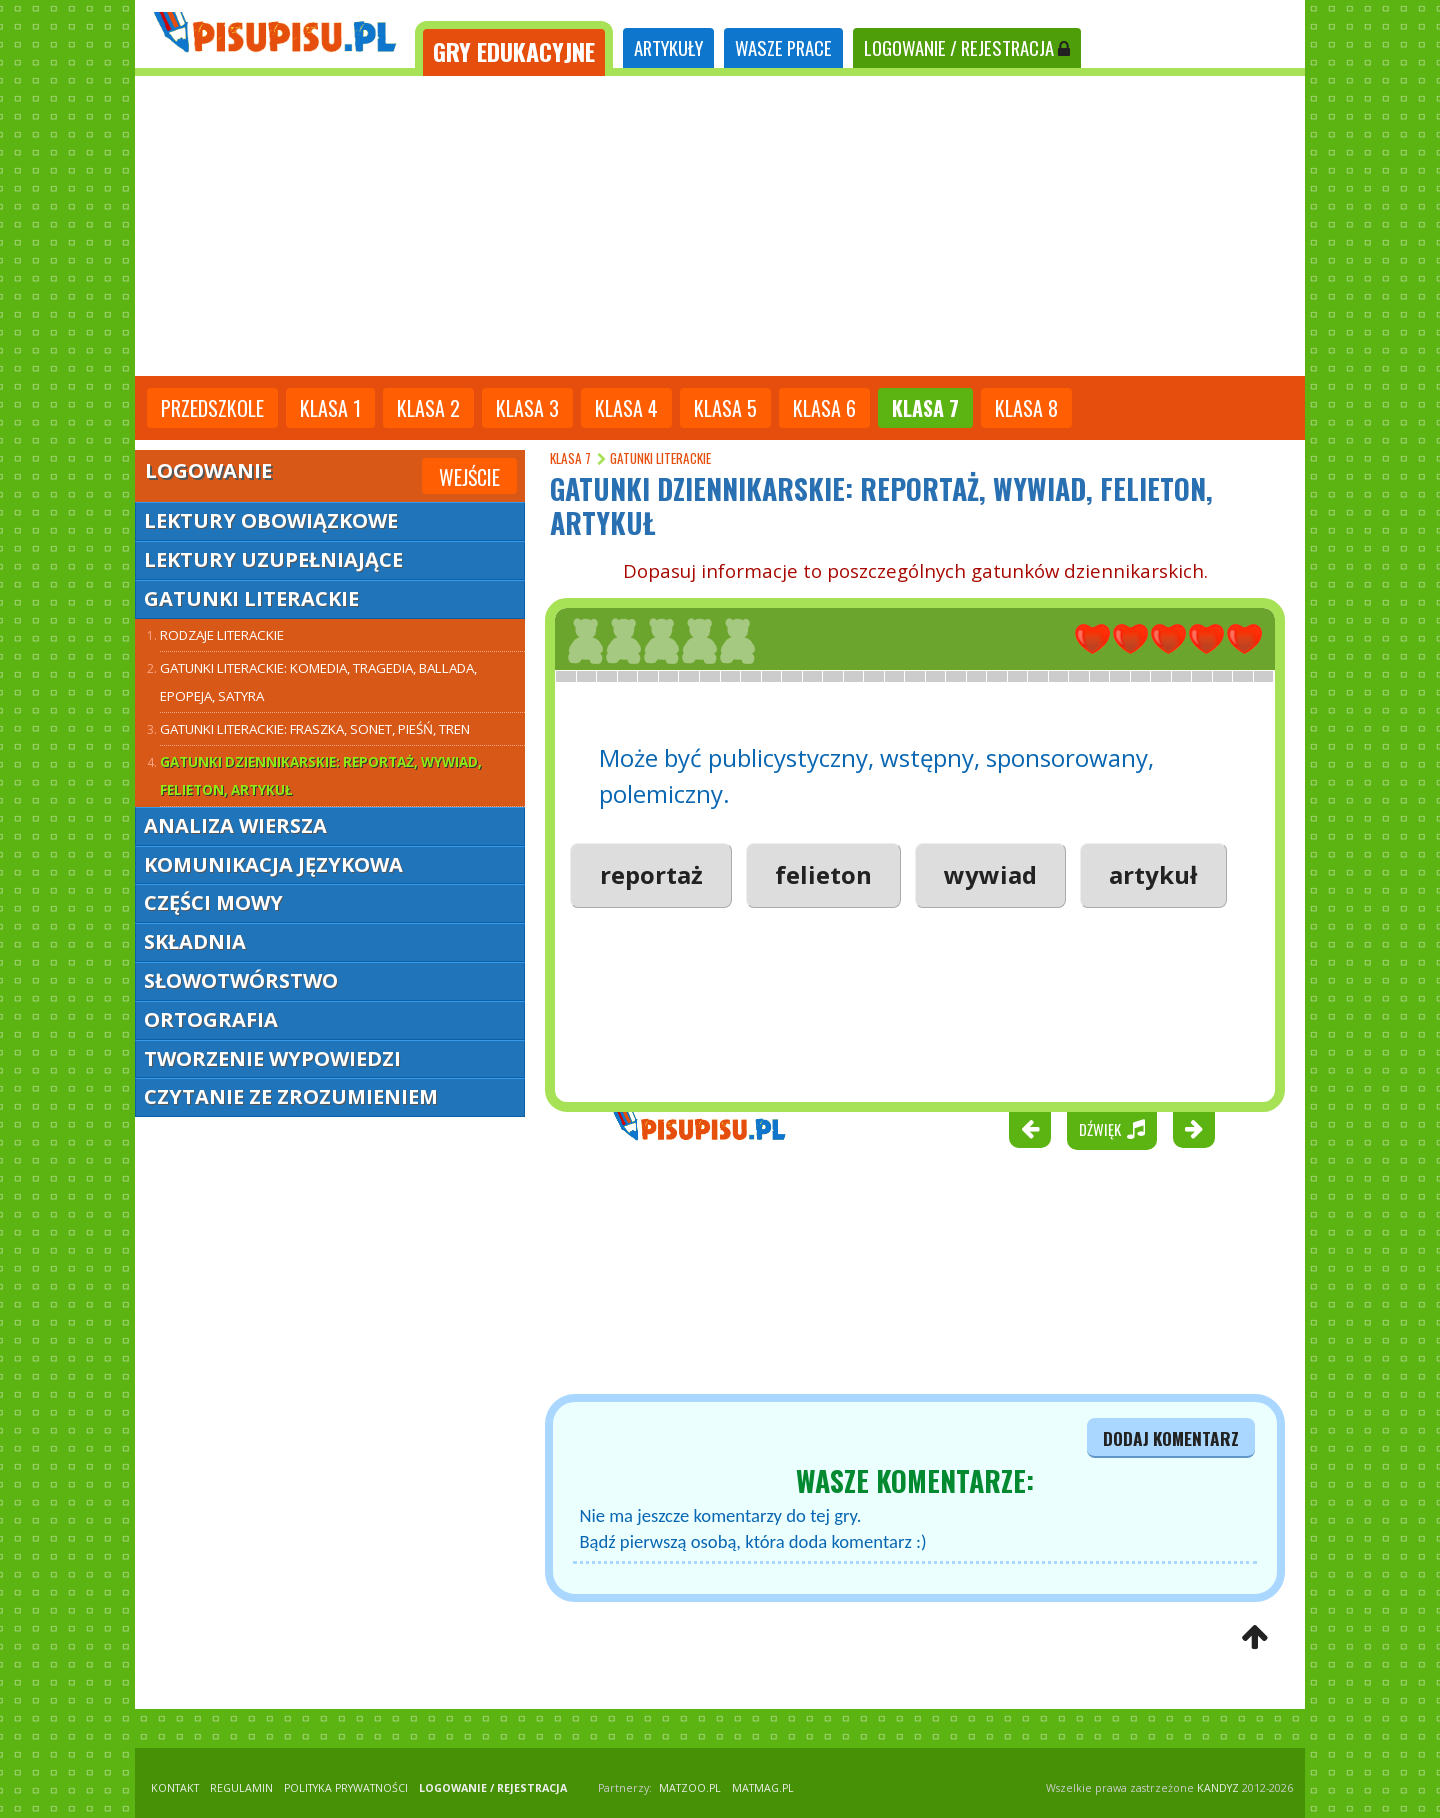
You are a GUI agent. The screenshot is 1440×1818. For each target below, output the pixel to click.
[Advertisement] (720, 226)
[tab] (514, 48)
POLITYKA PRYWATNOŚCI (346, 1788)
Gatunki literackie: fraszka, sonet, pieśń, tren (315, 729)
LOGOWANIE (967, 47)
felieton (823, 874)
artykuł (1153, 874)
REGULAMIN (241, 1788)
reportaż (651, 874)
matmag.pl (763, 1788)
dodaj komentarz (1171, 1438)
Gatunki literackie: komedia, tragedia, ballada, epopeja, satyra (318, 682)
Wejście (469, 477)
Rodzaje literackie (222, 635)
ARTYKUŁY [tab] (668, 47)
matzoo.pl (690, 1788)
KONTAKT (175, 1788)
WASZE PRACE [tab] (783, 47)
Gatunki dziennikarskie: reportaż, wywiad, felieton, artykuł (321, 776)
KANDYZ (1218, 1788)
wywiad (990, 874)
